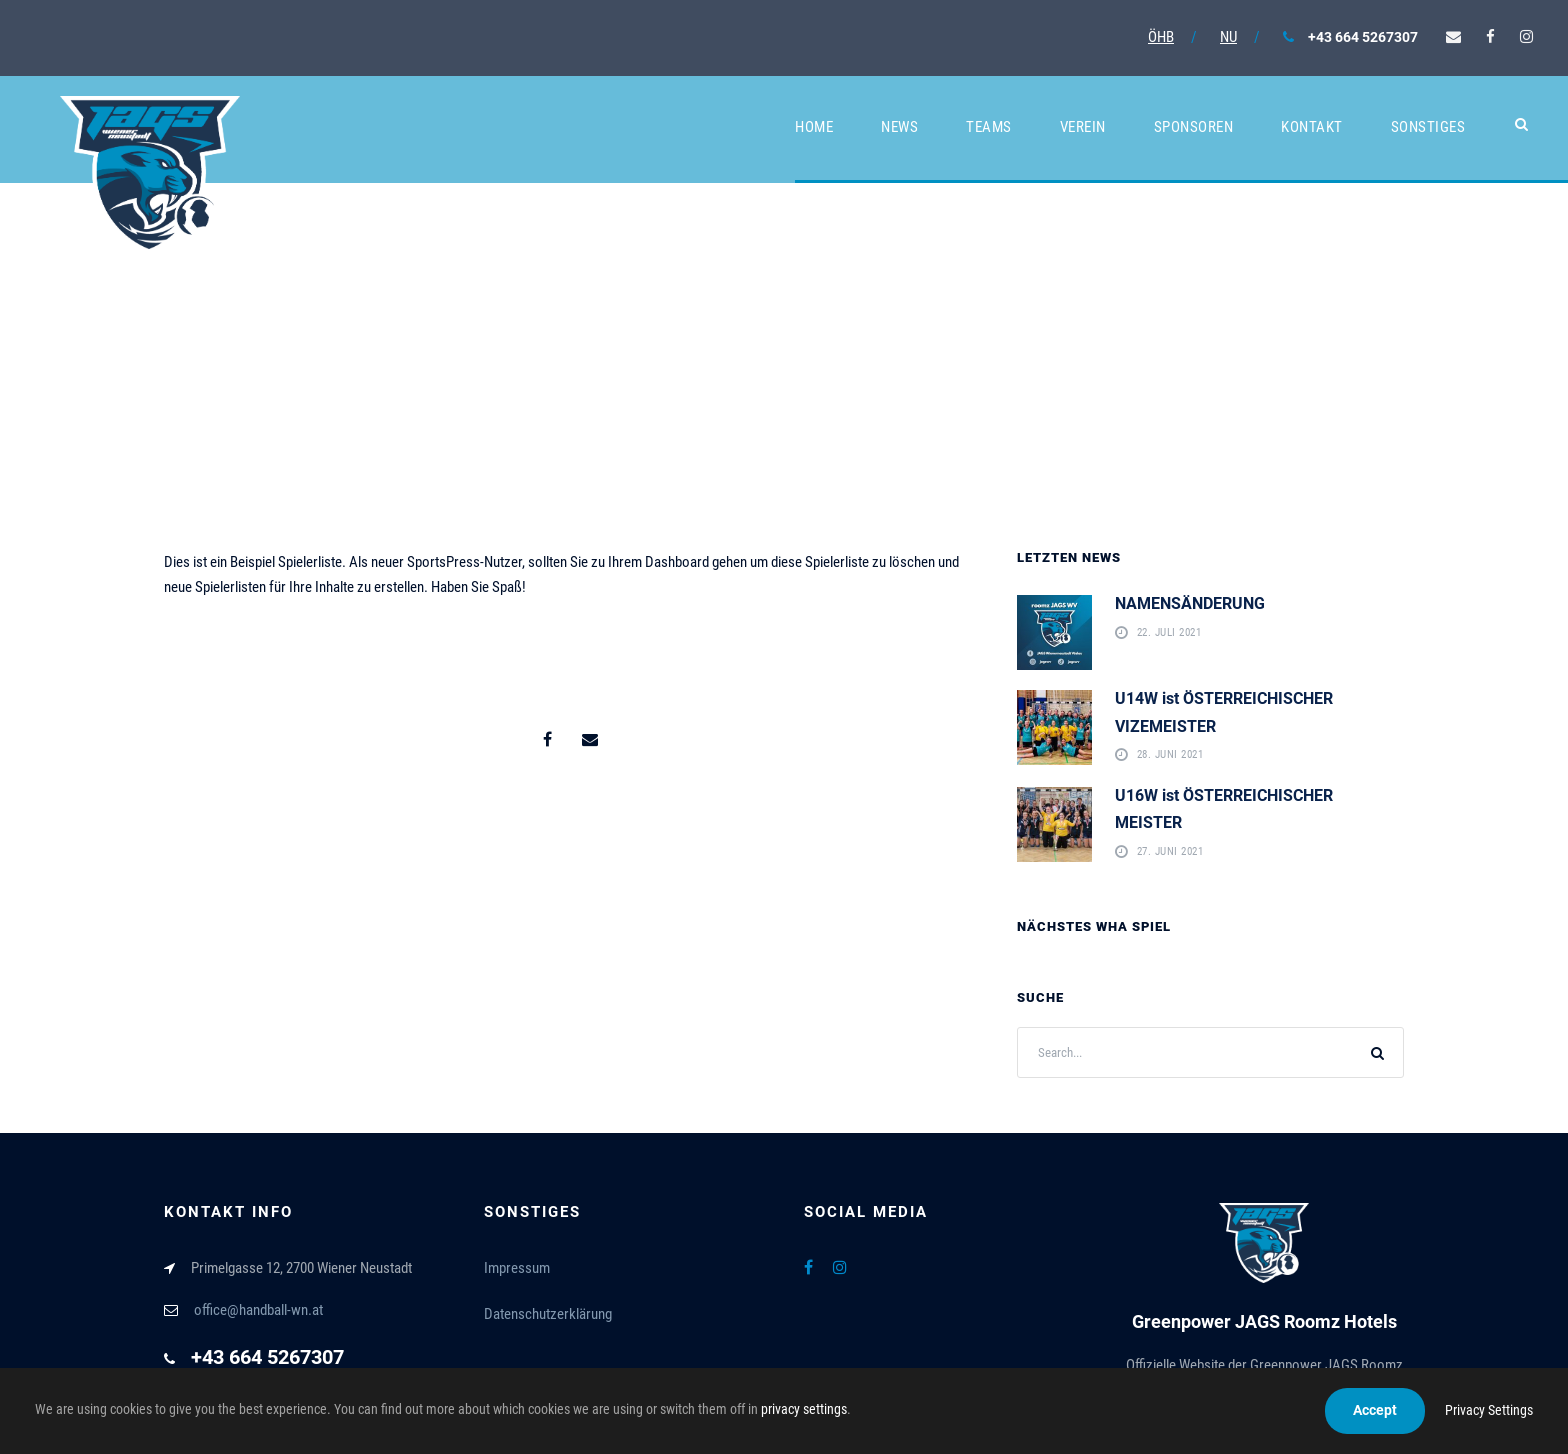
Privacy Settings (1489, 1410)
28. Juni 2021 (1170, 755)
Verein (1083, 127)
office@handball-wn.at (258, 1310)
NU (1228, 37)
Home (814, 127)
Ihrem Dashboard (658, 562)
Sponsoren (1194, 127)
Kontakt (1312, 127)
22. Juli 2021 (1169, 633)
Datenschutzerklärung (548, 1314)
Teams (989, 127)
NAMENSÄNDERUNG (1190, 603)
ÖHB (1161, 37)
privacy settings (804, 1409)
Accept (1375, 1410)
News (899, 127)
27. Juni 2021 (1170, 852)
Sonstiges (1428, 127)
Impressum (517, 1268)
